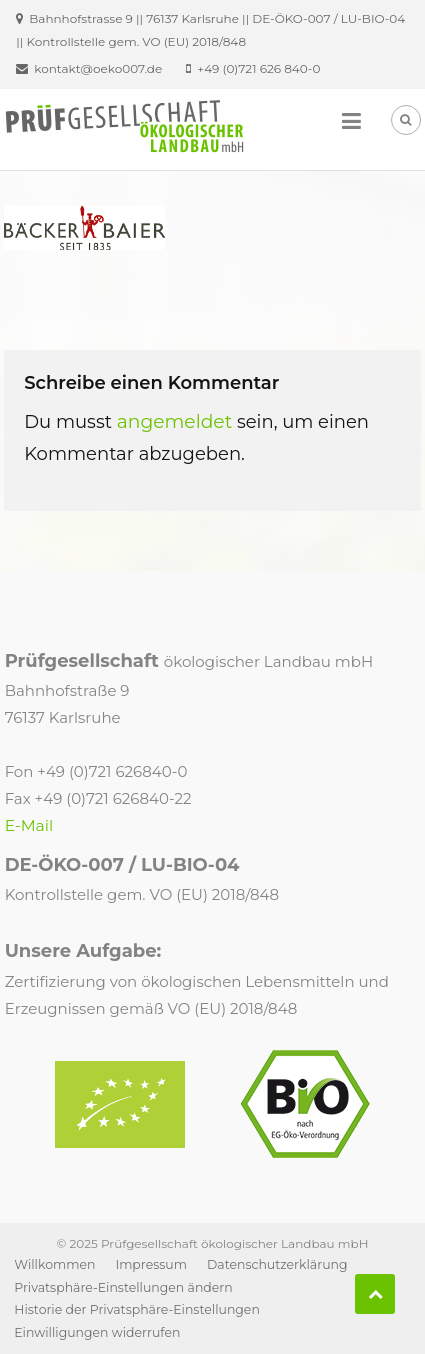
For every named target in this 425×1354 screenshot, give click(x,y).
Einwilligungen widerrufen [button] (97, 1332)
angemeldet (175, 421)
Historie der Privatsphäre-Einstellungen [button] (137, 1309)
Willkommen (54, 1264)
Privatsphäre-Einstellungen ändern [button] (123, 1287)
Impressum (151, 1264)
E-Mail (29, 825)
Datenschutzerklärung (277, 1264)
